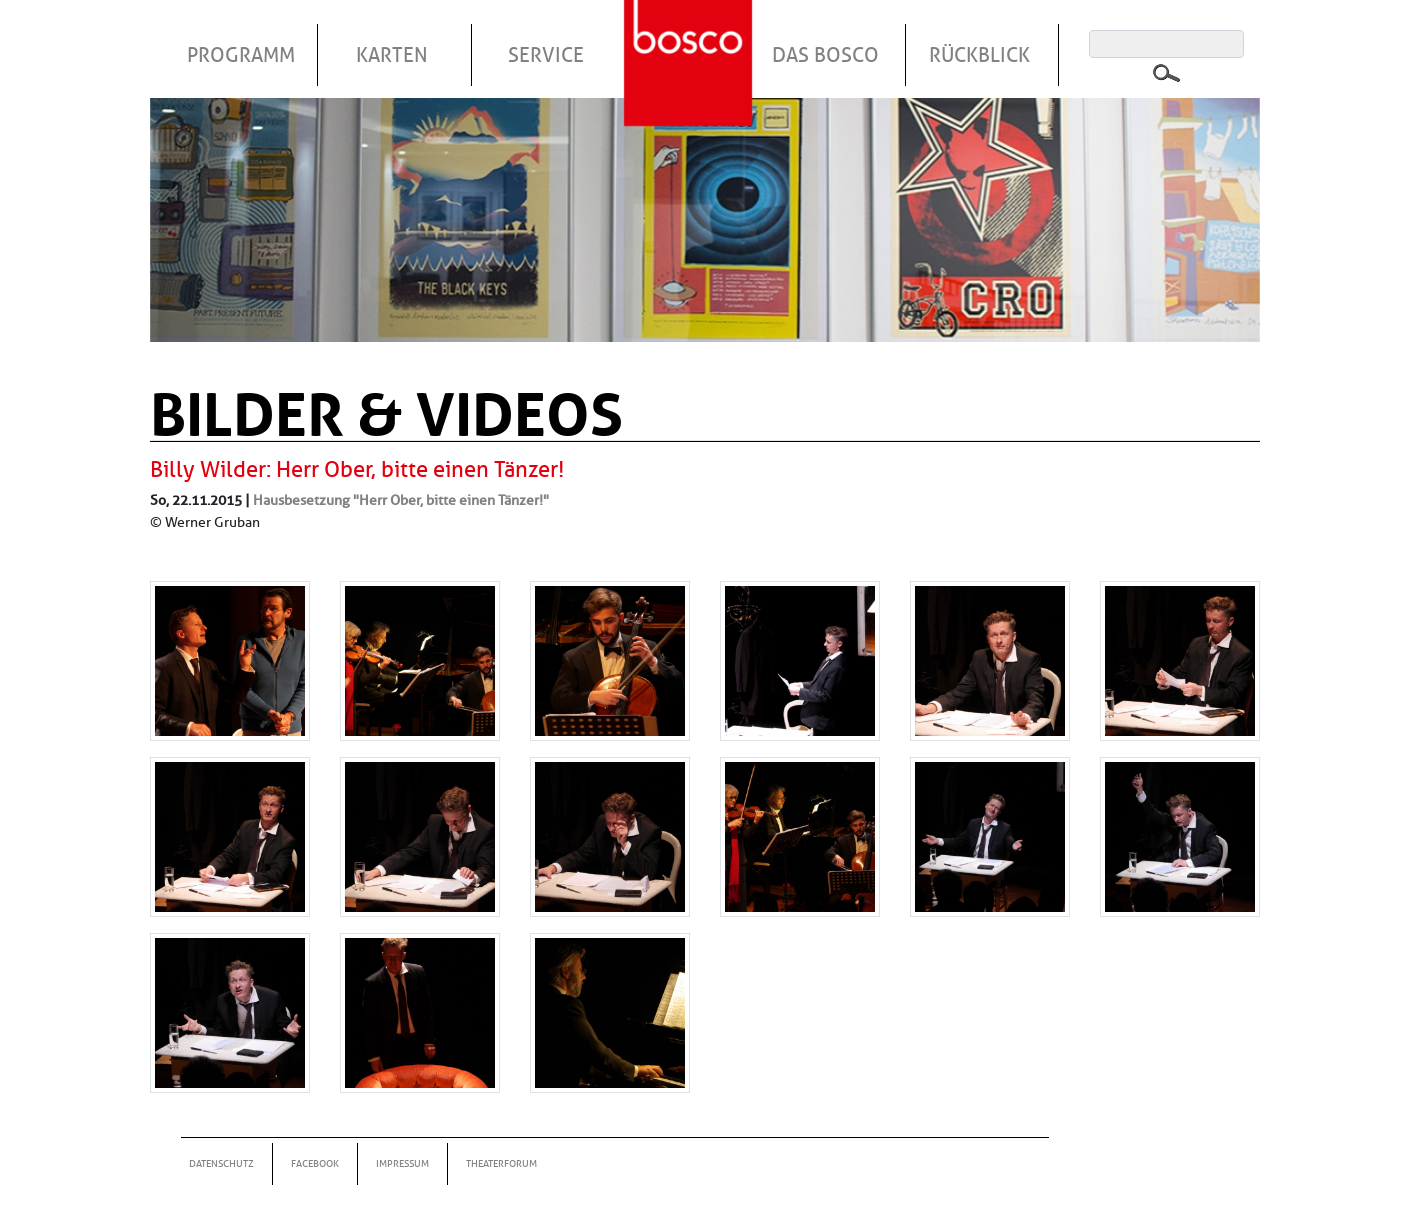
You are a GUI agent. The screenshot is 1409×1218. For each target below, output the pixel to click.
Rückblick (979, 55)
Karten (392, 55)
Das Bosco (825, 55)
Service (546, 55)
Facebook (315, 1163)
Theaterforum (501, 1163)
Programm (241, 55)
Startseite (691, 39)
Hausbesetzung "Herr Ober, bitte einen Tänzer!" (401, 500)
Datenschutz (221, 1163)
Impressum (402, 1163)
